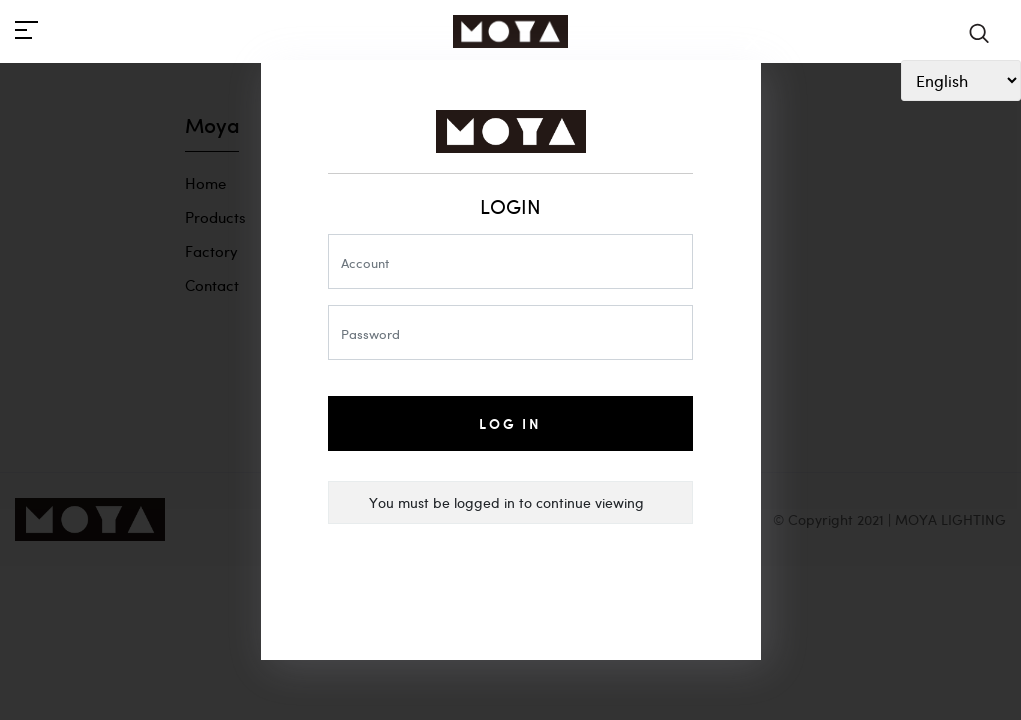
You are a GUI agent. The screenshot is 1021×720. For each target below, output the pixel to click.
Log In (510, 423)
